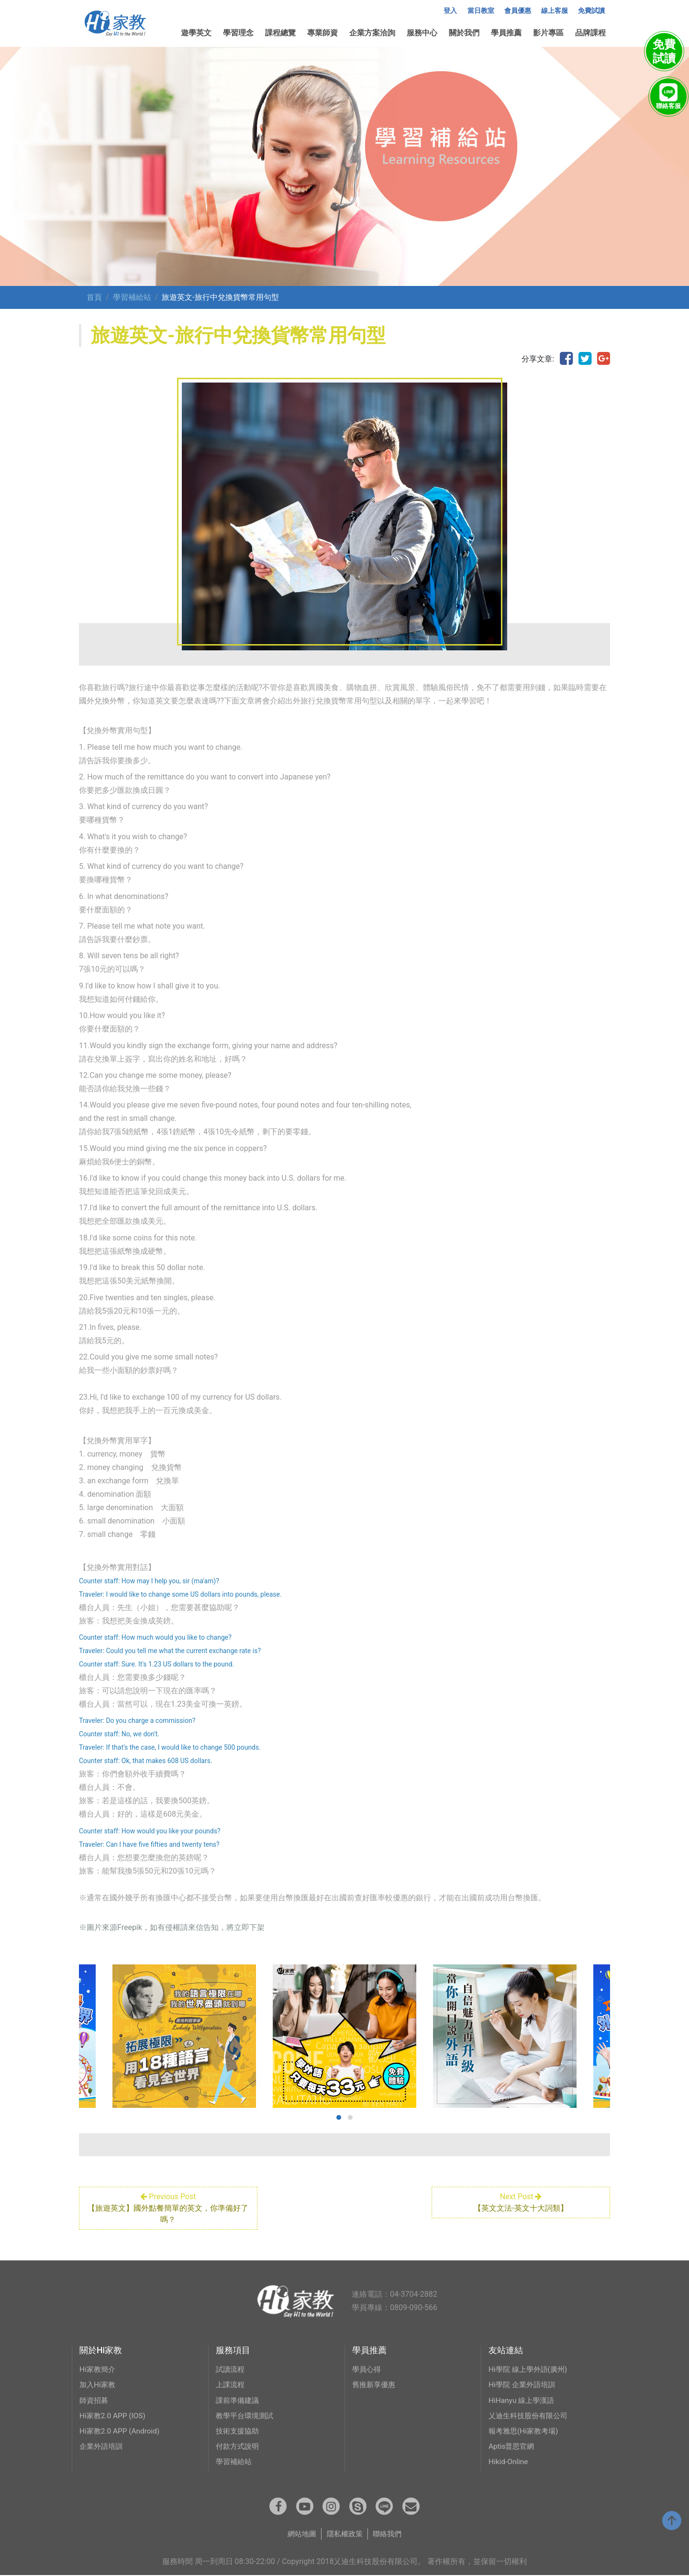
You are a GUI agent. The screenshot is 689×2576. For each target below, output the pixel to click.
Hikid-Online (509, 2461)
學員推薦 (506, 32)
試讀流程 (231, 2369)
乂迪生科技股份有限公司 (531, 2415)
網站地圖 (299, 2534)
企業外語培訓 (102, 2445)
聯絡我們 (389, 2534)
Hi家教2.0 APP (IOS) (113, 2415)
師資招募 (94, 2399)
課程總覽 (280, 32)
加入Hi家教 (98, 2384)
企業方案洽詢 (372, 32)
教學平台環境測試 (246, 2415)
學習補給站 (132, 297)
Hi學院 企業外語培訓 (524, 2384)
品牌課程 (590, 32)
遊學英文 (196, 32)
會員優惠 (517, 11)
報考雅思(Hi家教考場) (525, 2430)
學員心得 (367, 2369)
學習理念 (238, 32)
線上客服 (554, 11)
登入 (450, 11)
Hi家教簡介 (98, 2369)
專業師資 (322, 32)
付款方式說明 (239, 2445)
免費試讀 (591, 11)
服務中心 (422, 32)
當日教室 (480, 11)
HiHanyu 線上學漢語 (523, 2399)
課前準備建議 (239, 2399)
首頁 (94, 297)
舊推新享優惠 (375, 2384)
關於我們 (464, 32)
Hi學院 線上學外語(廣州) (530, 2369)
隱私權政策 (344, 2534)
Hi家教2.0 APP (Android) (121, 2430)
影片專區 (548, 32)
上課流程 (231, 2384)
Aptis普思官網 (513, 2445)
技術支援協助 (239, 2430)
